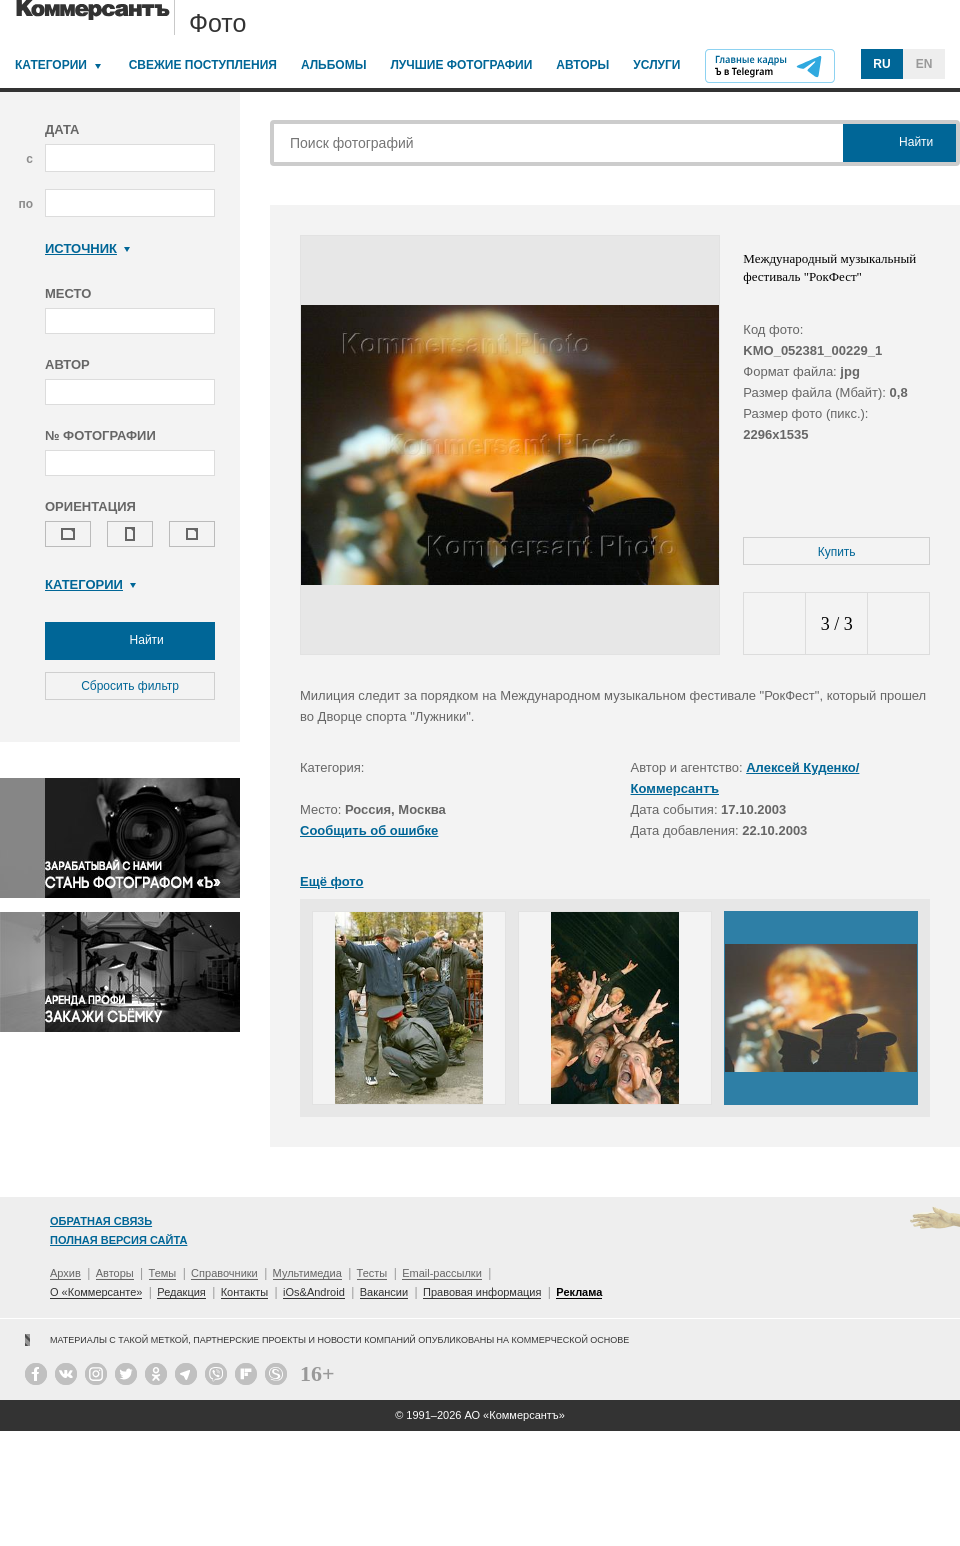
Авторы (582, 65)
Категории (51, 65)
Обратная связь (101, 1221)
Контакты (245, 1292)
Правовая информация (482, 1292)
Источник (87, 248)
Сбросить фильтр (130, 686)
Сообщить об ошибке (369, 830)
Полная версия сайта (118, 1240)
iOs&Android (314, 1292)
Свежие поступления (203, 65)
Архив (65, 1273)
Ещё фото (331, 881)
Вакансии (384, 1292)
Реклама (579, 1292)
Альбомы (334, 65)
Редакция (181, 1292)
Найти (130, 641)
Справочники (224, 1273)
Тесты (372, 1273)
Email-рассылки (442, 1273)
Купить (837, 552)
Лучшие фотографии (461, 65)
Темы (163, 1273)
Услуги (656, 65)
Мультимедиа (307, 1273)
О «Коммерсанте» (96, 1292)
